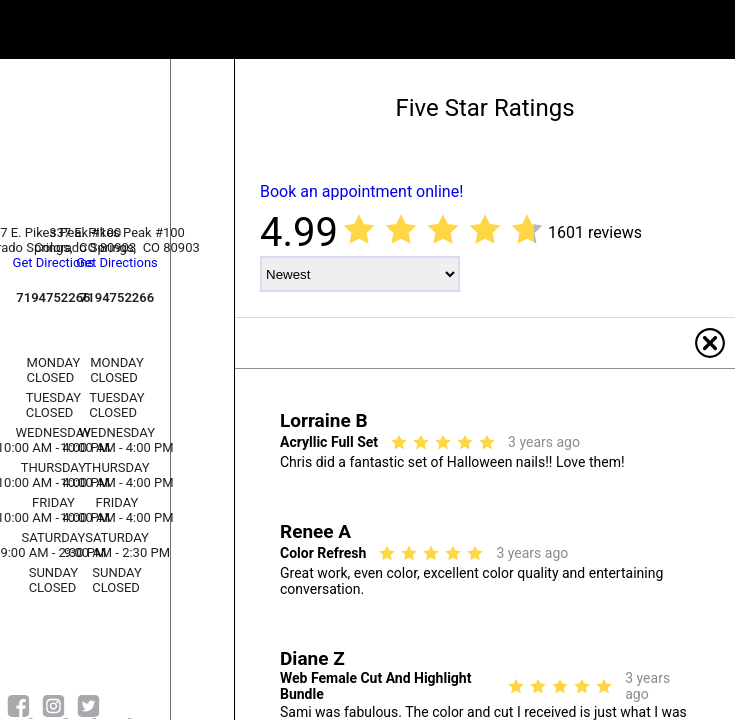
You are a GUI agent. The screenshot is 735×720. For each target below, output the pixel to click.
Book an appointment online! (361, 191)
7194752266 (117, 297)
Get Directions (117, 262)
